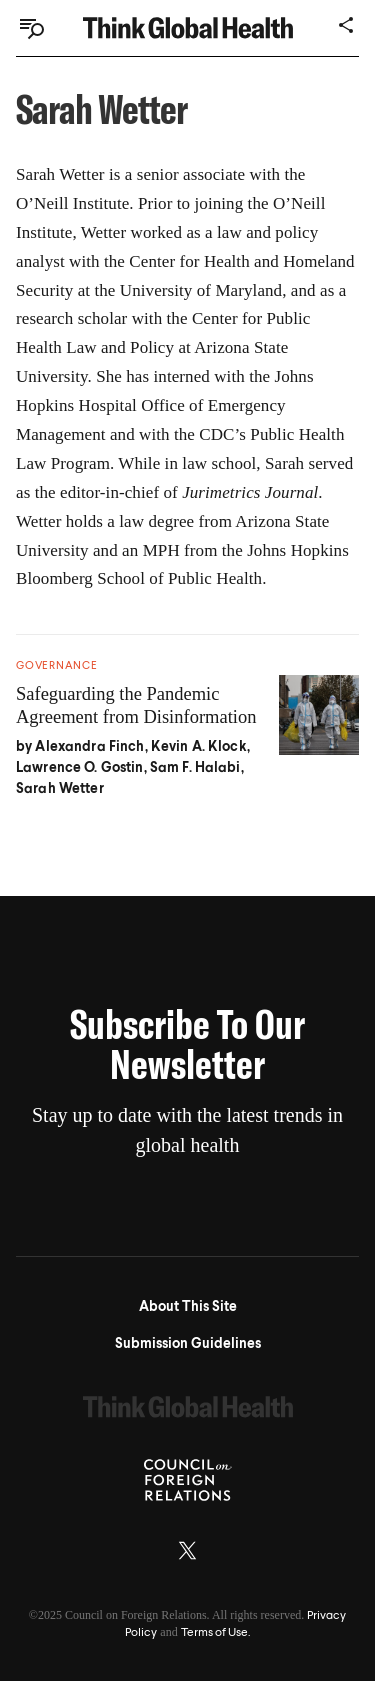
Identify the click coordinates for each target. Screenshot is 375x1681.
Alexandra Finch (89, 747)
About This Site (188, 1307)
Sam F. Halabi (195, 768)
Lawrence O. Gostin (80, 768)
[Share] (347, 25)
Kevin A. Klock (199, 747)
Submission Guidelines (188, 1344)
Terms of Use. (215, 1633)
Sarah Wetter (60, 789)
